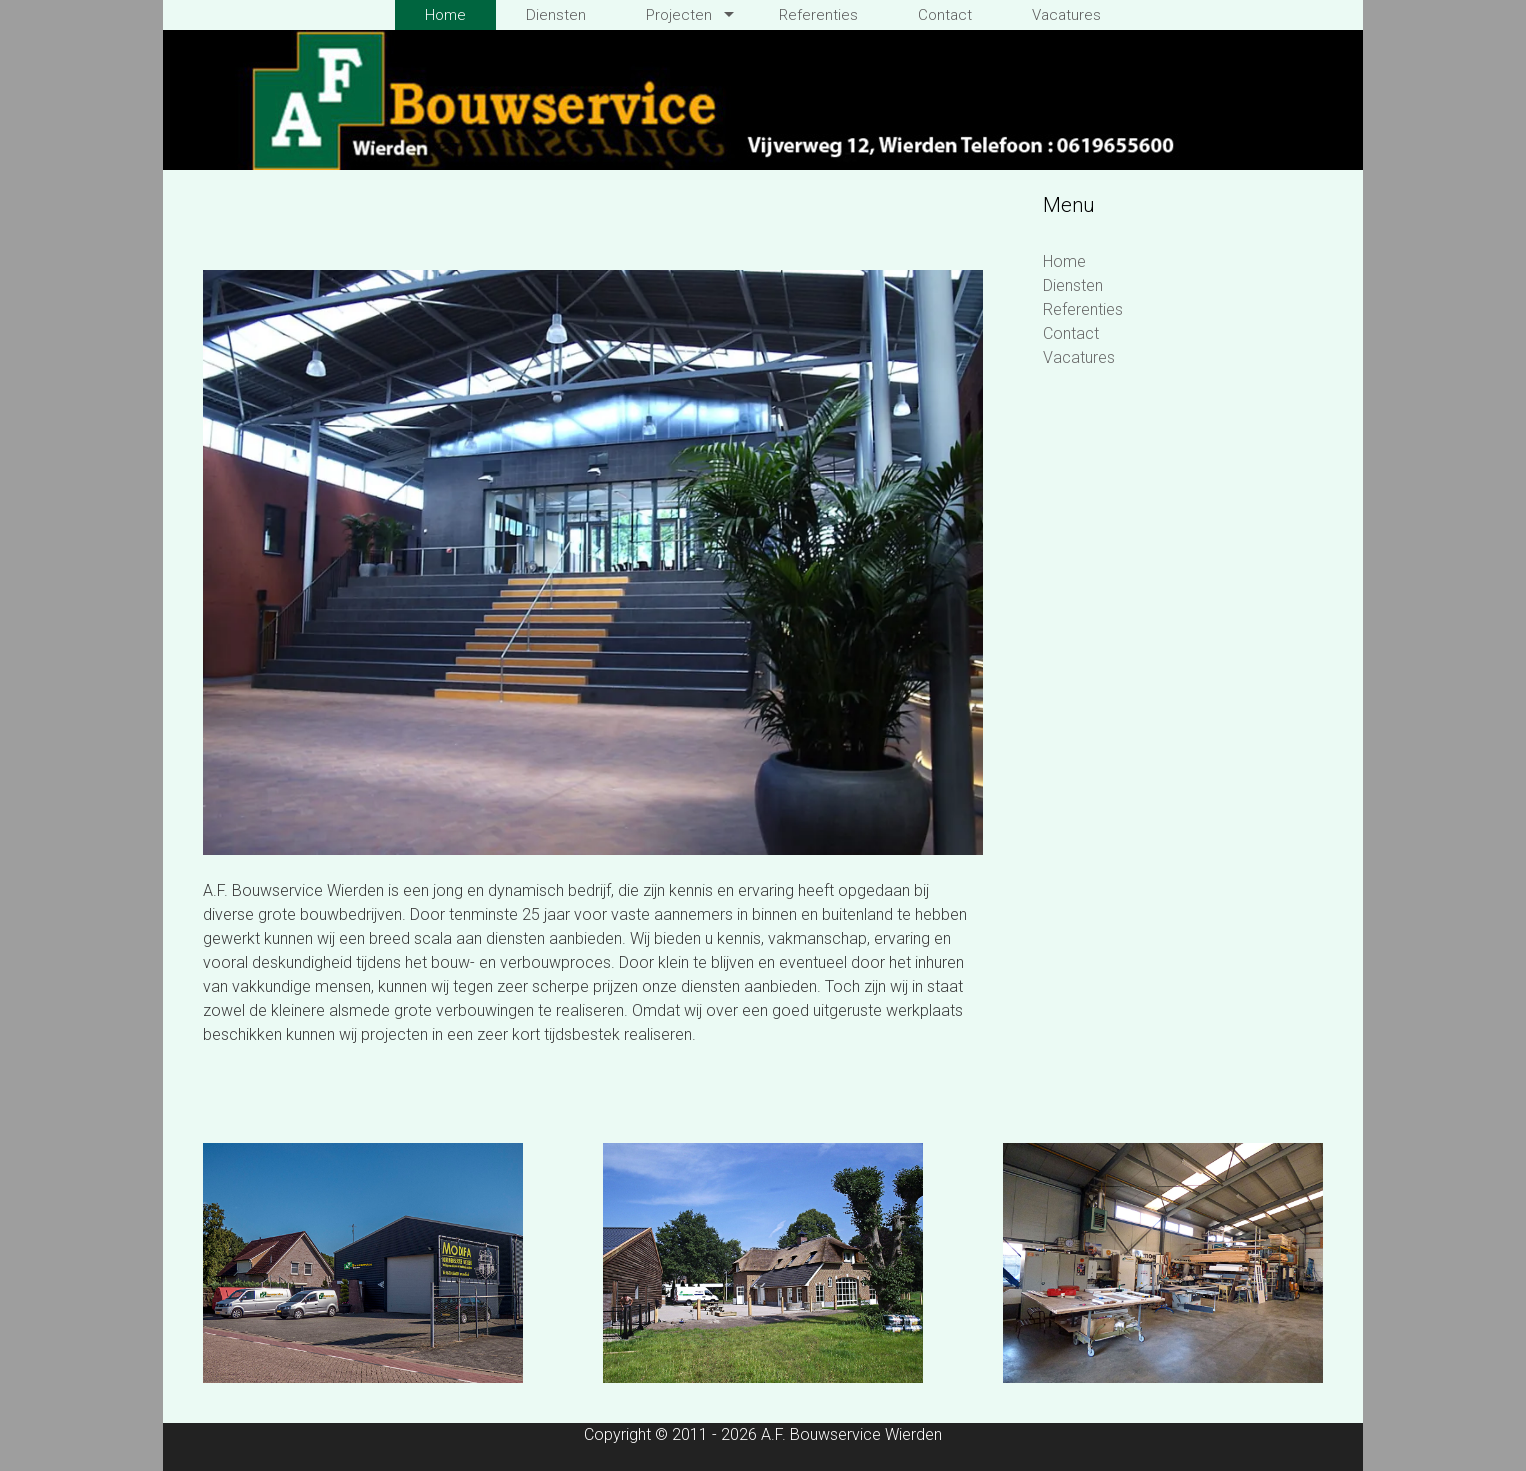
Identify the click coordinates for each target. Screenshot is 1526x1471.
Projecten (679, 15)
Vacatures (1066, 15)
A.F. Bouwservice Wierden (851, 1434)
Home (445, 15)
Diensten (556, 15)
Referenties (818, 15)
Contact (945, 15)
